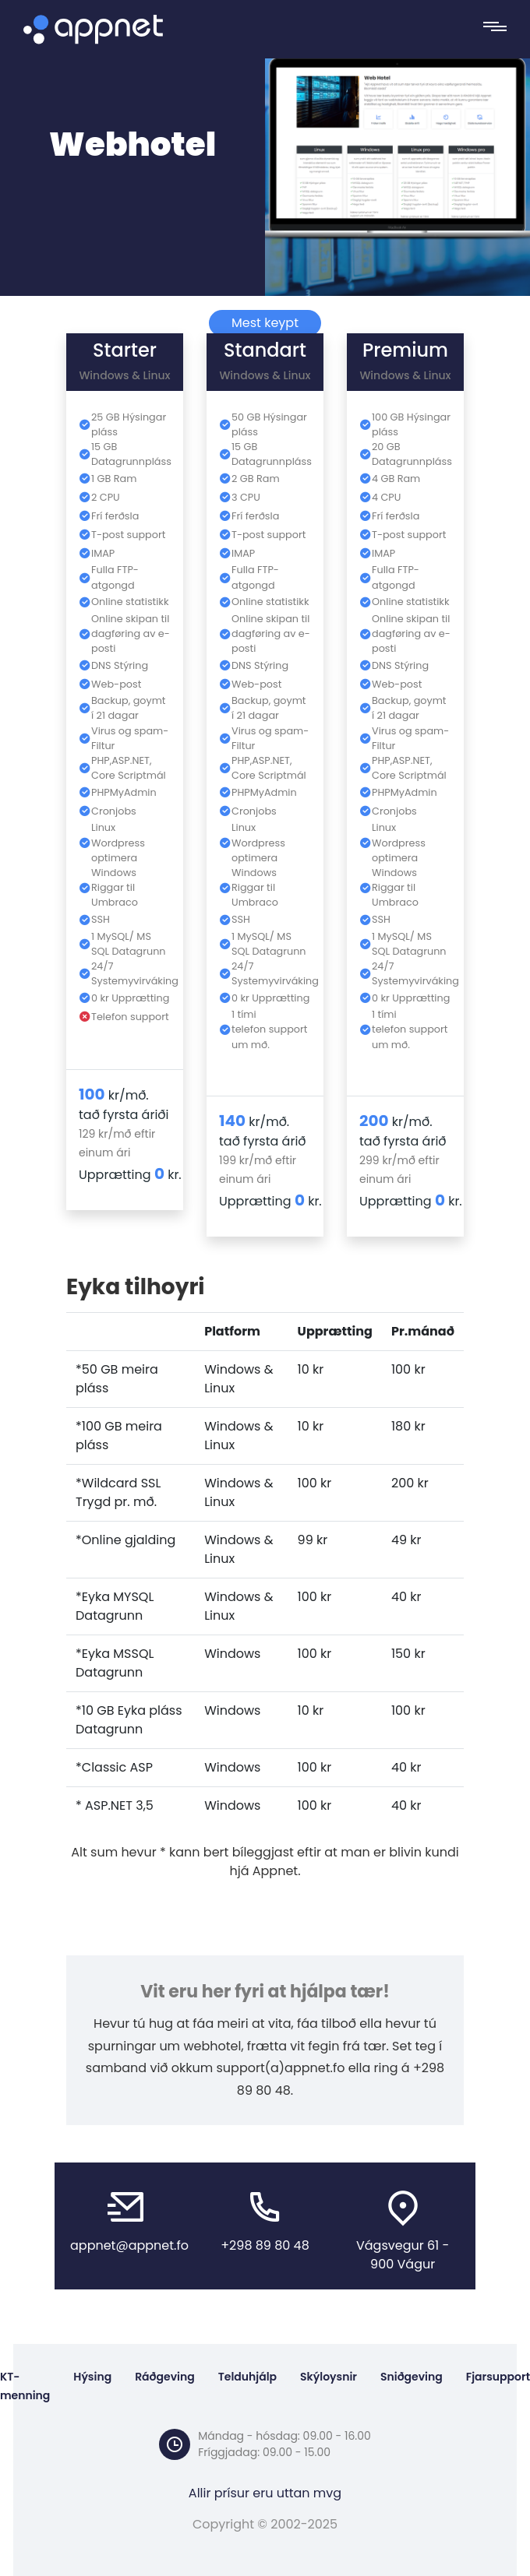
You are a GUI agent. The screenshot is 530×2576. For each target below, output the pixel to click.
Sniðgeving (411, 2376)
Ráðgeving (165, 2376)
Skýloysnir (328, 2376)
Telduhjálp (247, 2376)
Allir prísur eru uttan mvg (265, 2493)
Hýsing (92, 2376)
